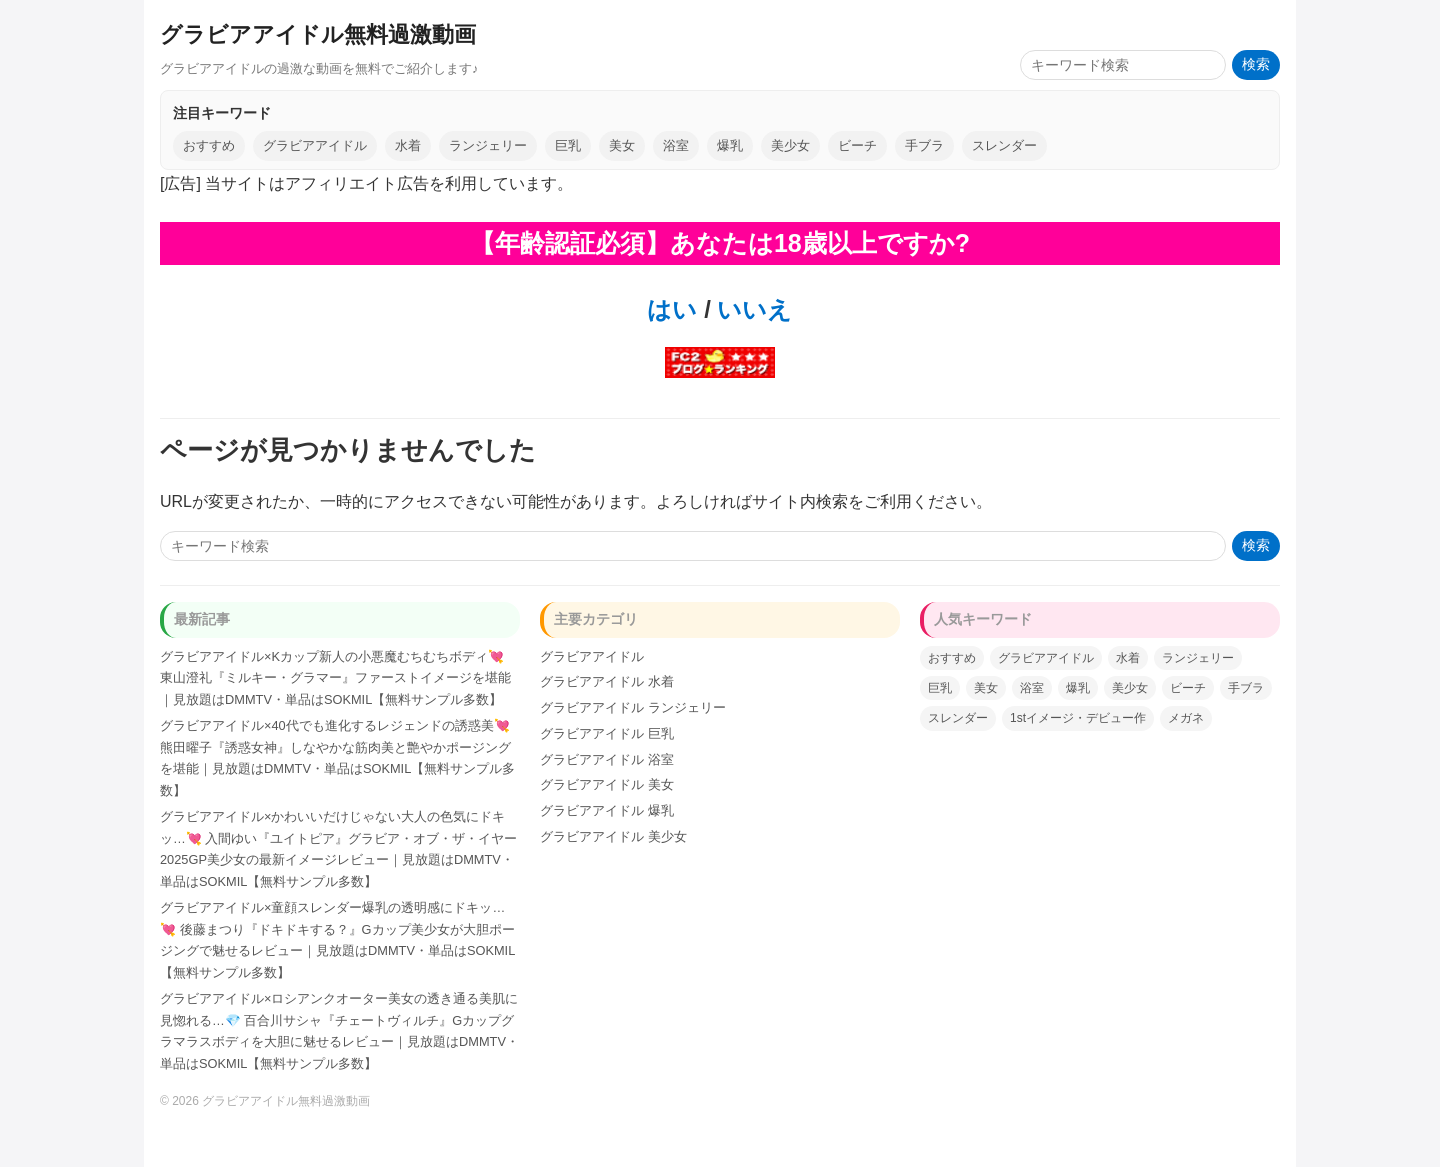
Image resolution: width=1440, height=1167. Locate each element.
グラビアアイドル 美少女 (613, 836)
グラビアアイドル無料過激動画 (318, 34)
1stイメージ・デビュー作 (1078, 718)
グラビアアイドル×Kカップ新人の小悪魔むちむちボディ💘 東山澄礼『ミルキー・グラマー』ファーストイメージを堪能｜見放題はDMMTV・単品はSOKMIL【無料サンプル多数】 (335, 678)
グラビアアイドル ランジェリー (633, 707)
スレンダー (1004, 145)
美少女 (790, 145)
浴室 (676, 145)
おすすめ (209, 145)
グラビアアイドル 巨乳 (607, 733)
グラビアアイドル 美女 (607, 784)
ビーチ (857, 145)
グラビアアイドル (315, 145)
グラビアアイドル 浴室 (607, 759)
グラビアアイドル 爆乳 (607, 810)
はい (672, 309)
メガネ (1186, 718)
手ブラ (924, 145)
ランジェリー (488, 145)
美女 (622, 145)
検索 (1256, 64)
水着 (408, 145)
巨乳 (568, 145)
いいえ (752, 309)
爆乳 (730, 145)
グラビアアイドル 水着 (607, 681)
